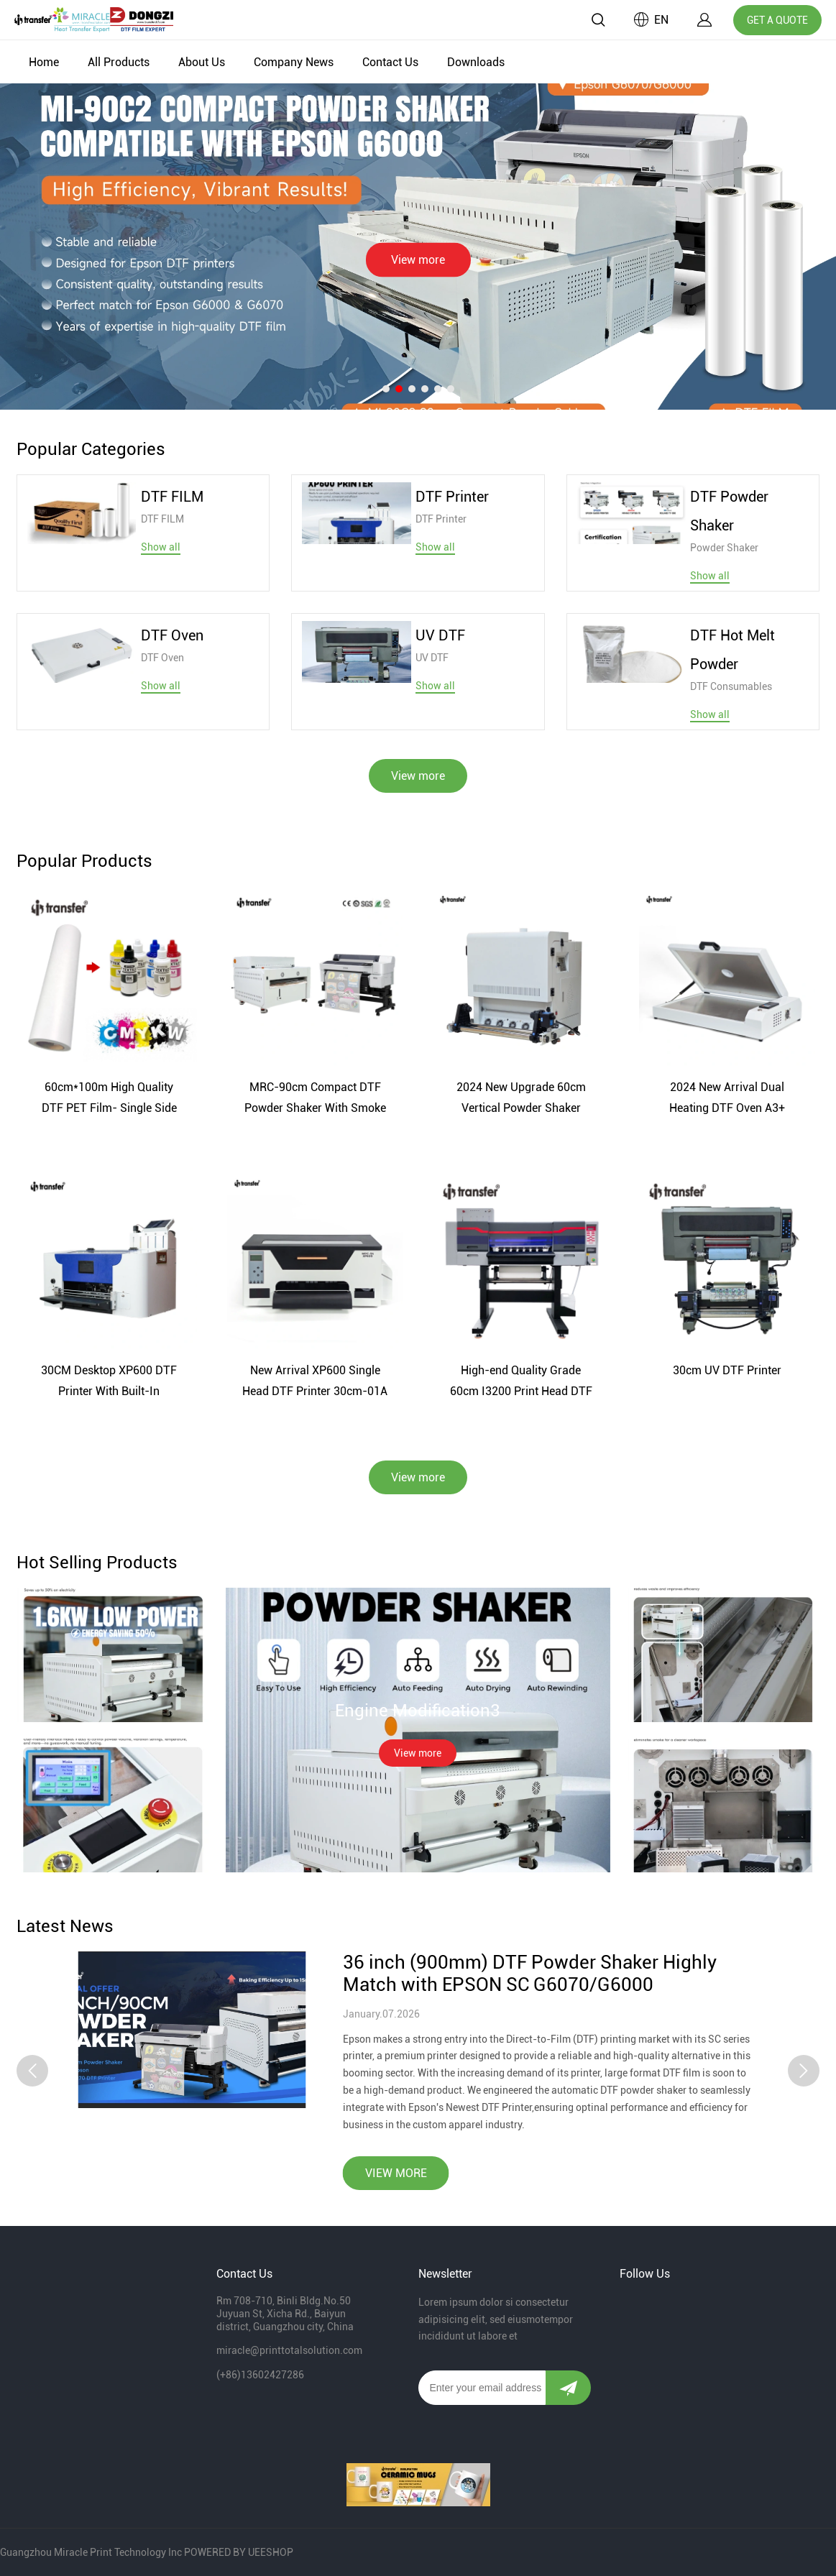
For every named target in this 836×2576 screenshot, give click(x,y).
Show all (160, 547)
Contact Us (390, 62)
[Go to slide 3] (411, 388)
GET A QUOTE (777, 20)
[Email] (482, 2387)
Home (44, 62)
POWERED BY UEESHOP (238, 2552)
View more (418, 260)
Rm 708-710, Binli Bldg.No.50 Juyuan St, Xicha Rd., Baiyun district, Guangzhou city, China (285, 2313)
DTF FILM (162, 519)
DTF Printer (441, 519)
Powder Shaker (724, 547)
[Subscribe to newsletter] (568, 2387)
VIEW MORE (396, 2133)
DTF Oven (162, 657)
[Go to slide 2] (399, 388)
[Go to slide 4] (424, 388)
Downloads (476, 62)
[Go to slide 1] (386, 388)
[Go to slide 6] (450, 388)
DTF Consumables (731, 686)
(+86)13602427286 (260, 2374)
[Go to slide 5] (437, 388)
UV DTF (432, 657)
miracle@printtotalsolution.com (289, 2350)
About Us (201, 62)
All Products (119, 62)
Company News (294, 62)
